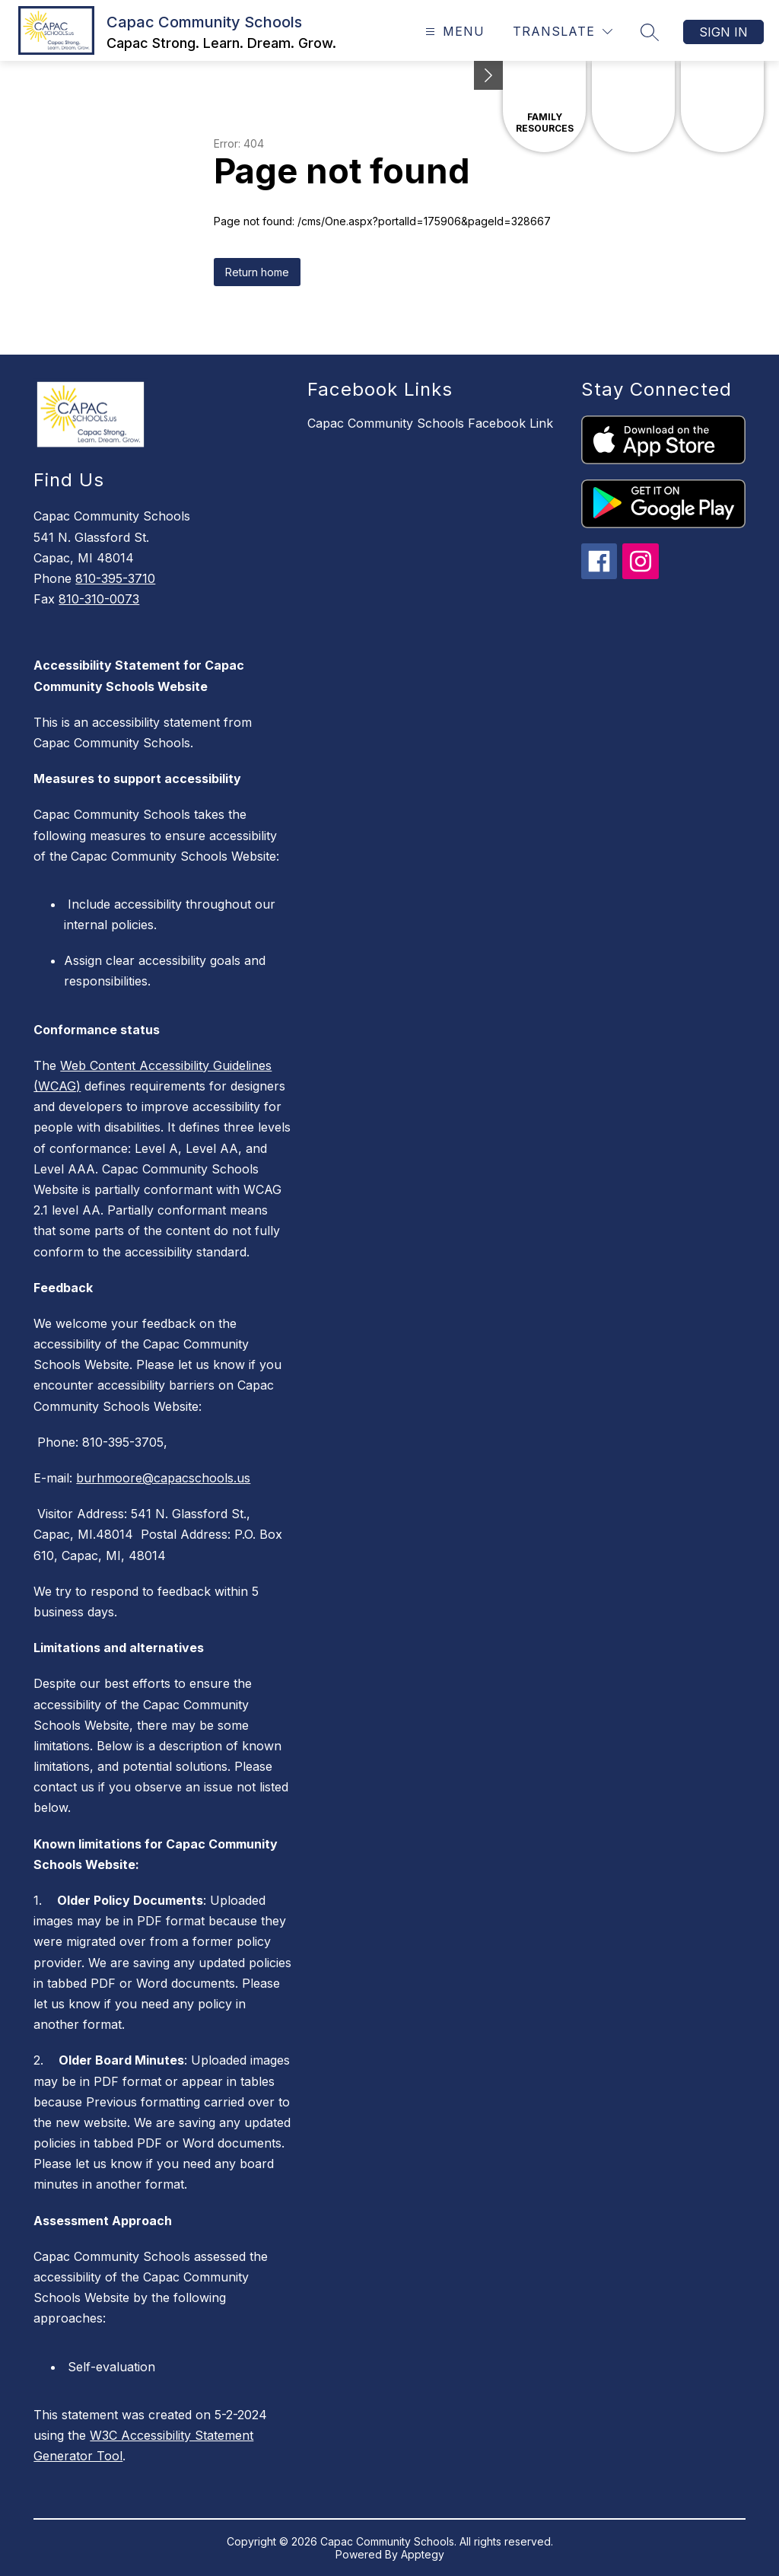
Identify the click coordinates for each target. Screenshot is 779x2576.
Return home (257, 272)
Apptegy (422, 2554)
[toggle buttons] (488, 75)
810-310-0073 (99, 599)
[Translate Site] (562, 31)
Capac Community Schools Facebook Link (430, 423)
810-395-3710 (115, 578)
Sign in (723, 32)
